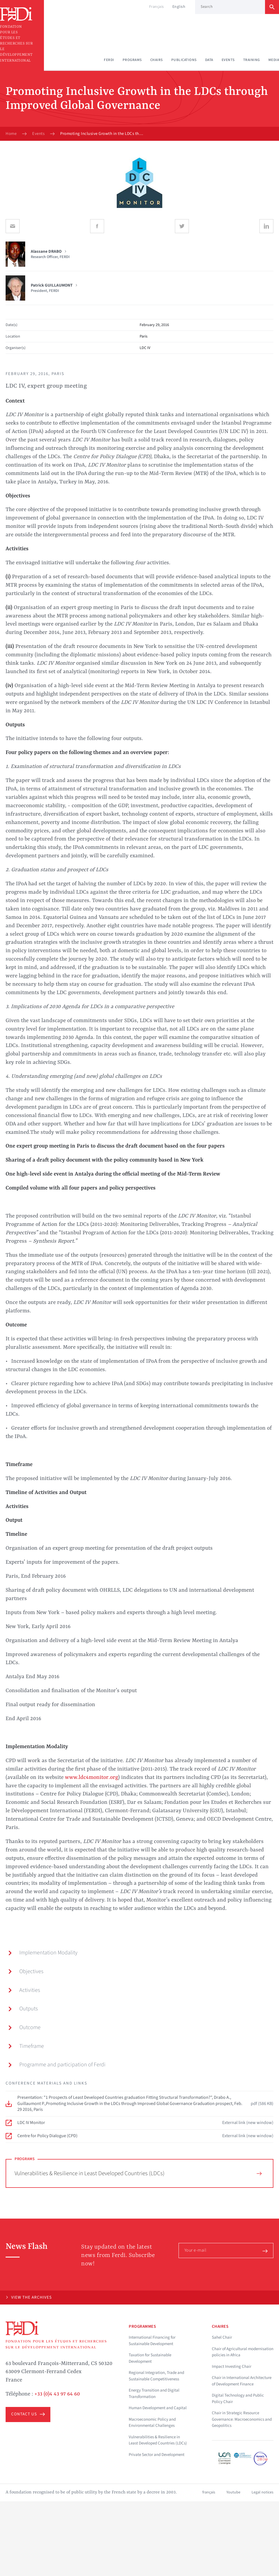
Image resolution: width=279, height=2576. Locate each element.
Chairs (156, 59)
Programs (132, 59)
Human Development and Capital (158, 2408)
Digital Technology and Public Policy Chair (238, 2398)
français (208, 2492)
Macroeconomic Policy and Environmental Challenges (152, 2422)
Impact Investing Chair (231, 2366)
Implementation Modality (43, 1953)
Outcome (24, 2027)
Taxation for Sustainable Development (150, 2358)
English (179, 7)
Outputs (23, 2009)
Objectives (25, 1971)
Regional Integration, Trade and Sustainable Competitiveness (156, 2376)
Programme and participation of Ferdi (56, 2065)
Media (273, 59)
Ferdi (109, 59)
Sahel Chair (222, 2337)
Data (209, 59)
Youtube (233, 2492)
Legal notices (262, 2492)
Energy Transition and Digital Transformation (154, 2393)
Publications (184, 59)
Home (11, 134)
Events (228, 59)
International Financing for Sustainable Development (152, 2340)
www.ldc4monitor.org (91, 1777)
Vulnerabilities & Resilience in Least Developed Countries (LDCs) (138, 2173)
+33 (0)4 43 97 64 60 (57, 2394)
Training (251, 59)
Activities (24, 1990)
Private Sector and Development (156, 2455)
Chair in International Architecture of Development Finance (241, 2381)
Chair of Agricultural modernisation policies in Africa (242, 2352)
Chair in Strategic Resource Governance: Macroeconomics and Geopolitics (242, 2419)
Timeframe (26, 2046)
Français (156, 7)
